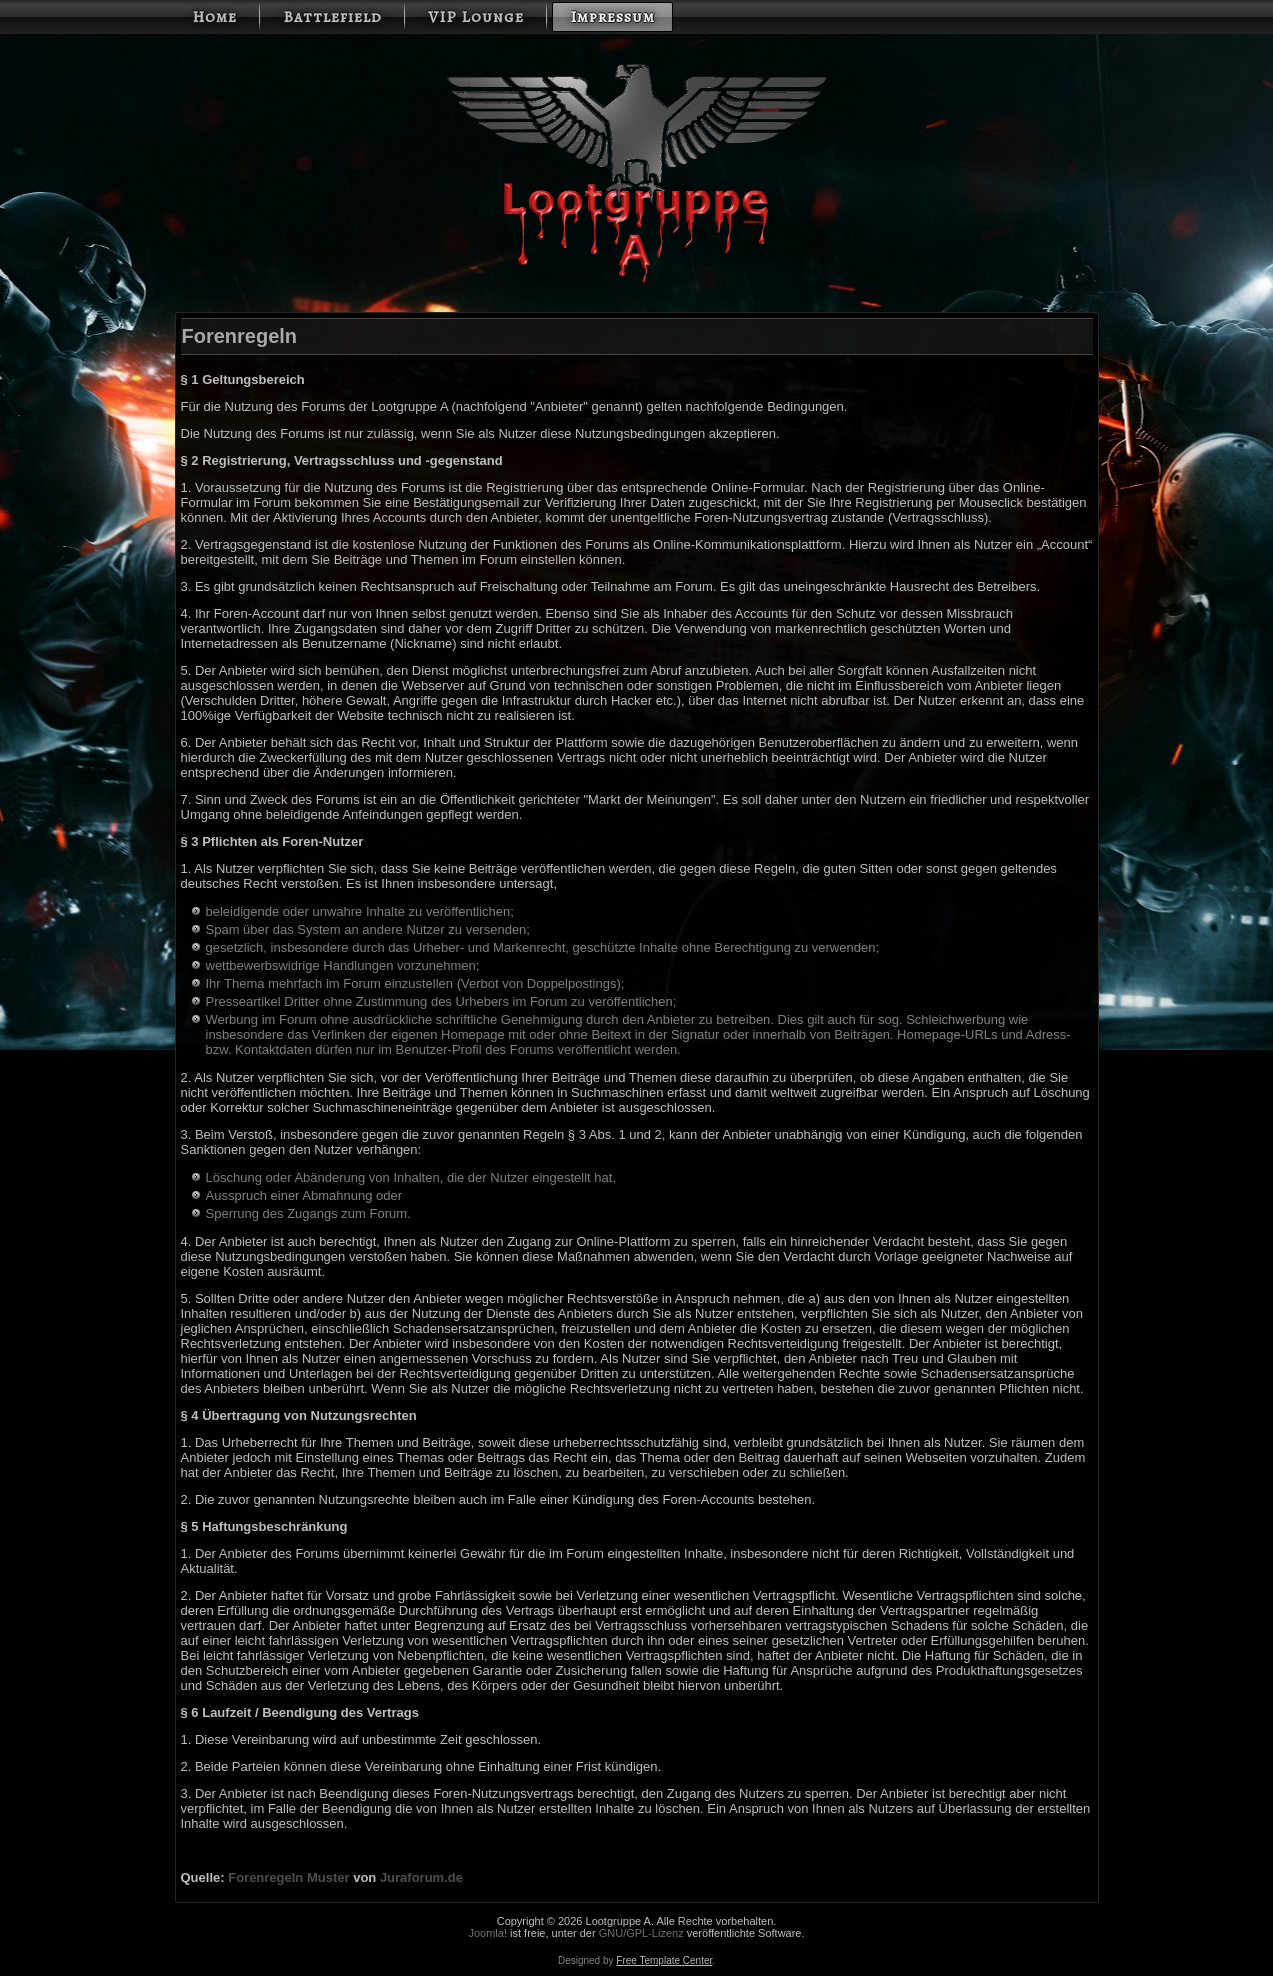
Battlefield (332, 17)
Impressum (612, 17)
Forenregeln (240, 336)
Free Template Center (664, 1960)
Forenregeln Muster (288, 1877)
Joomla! (487, 1933)
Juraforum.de (421, 1877)
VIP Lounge (476, 17)
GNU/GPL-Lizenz (641, 1933)
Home (214, 17)
